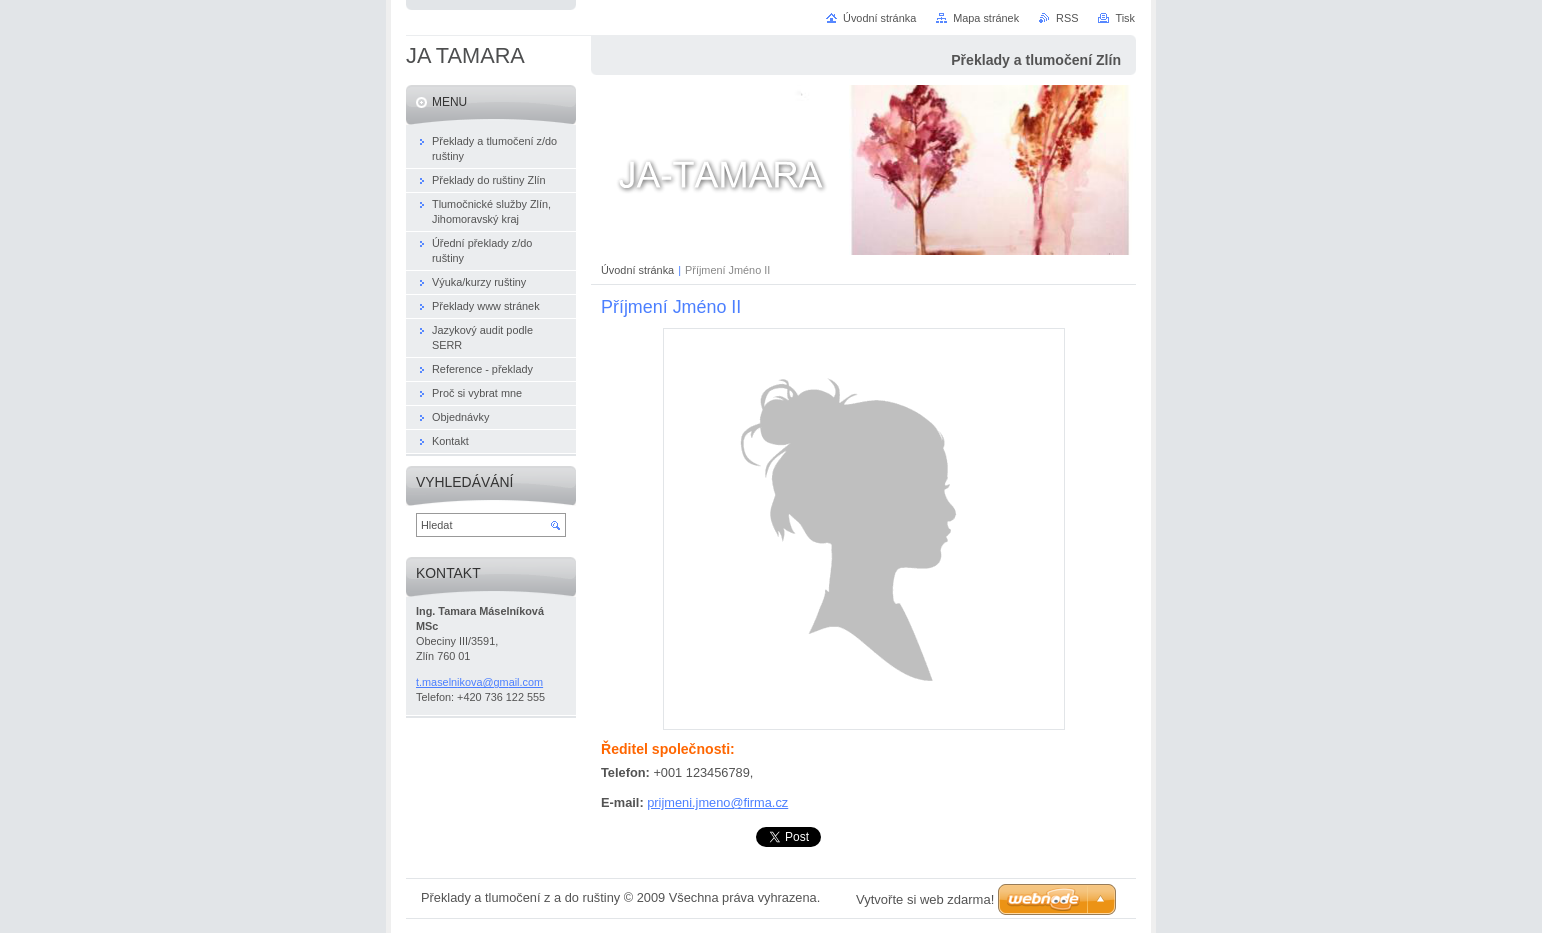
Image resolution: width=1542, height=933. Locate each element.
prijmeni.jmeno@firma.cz (717, 802)
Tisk (1125, 18)
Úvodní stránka (637, 270)
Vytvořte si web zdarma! (925, 899)
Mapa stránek (986, 18)
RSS (1067, 18)
